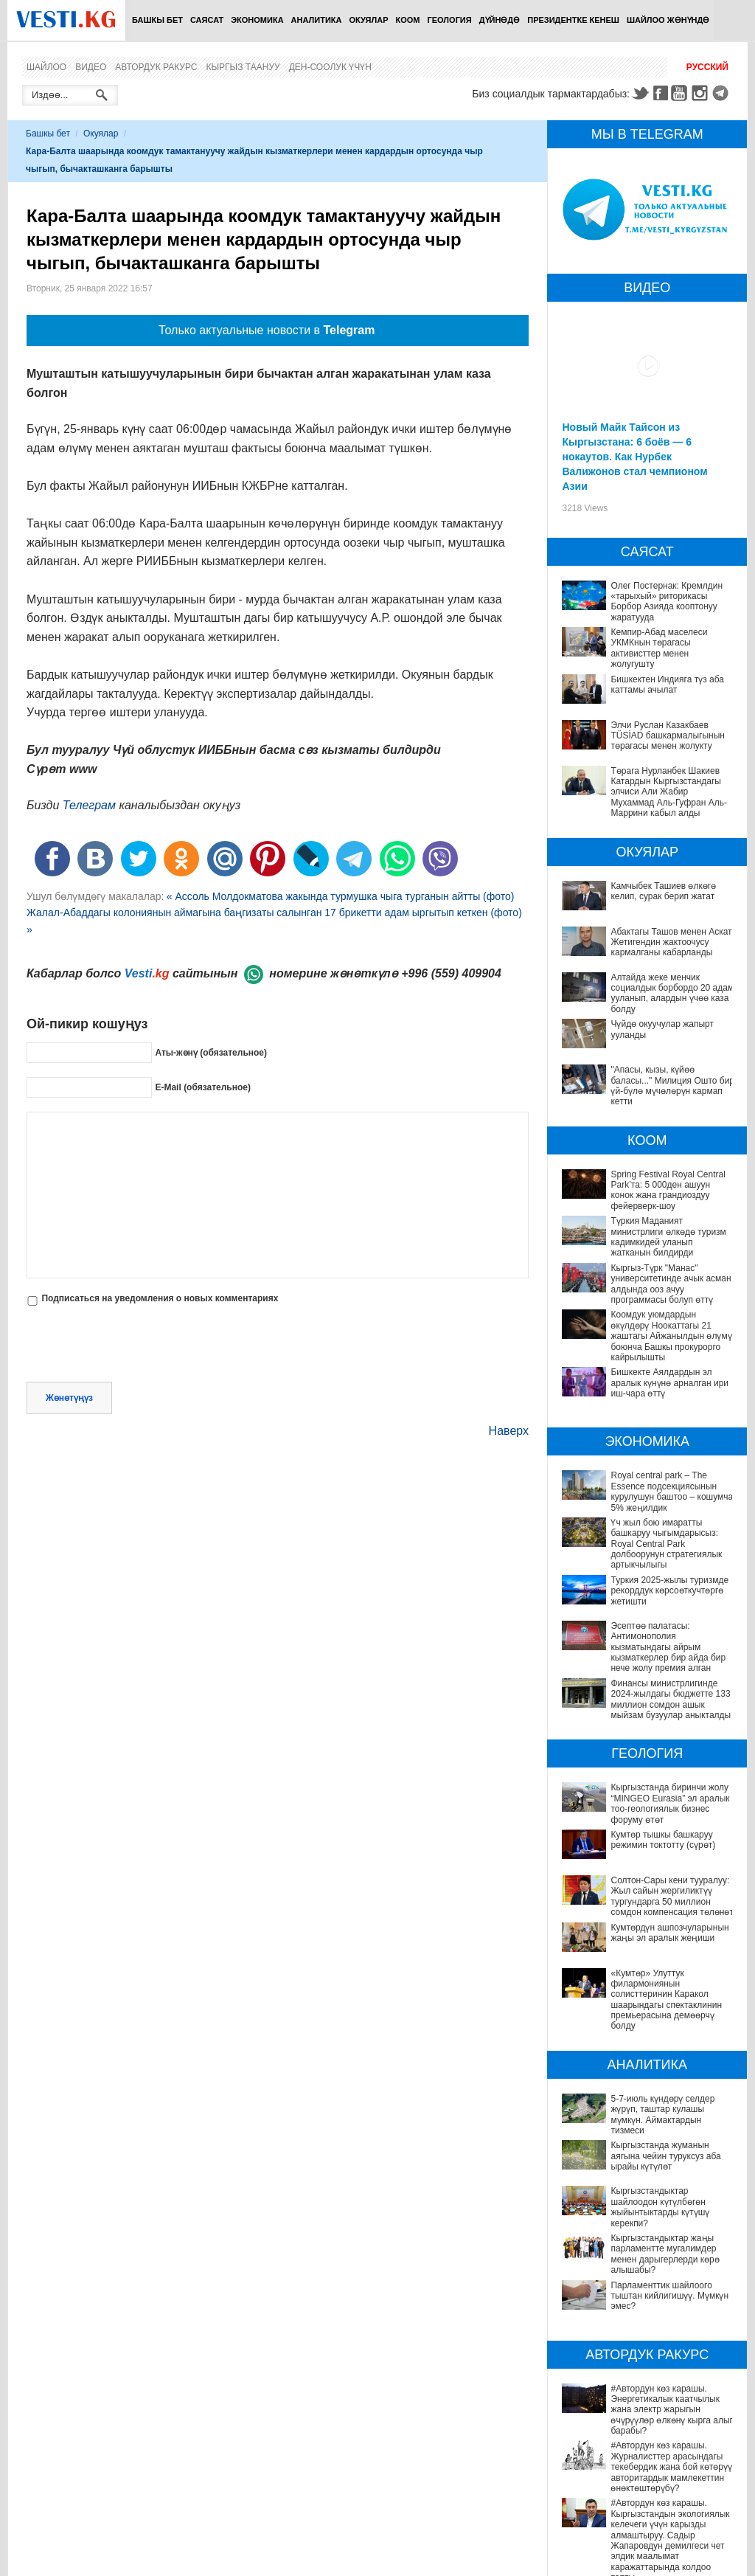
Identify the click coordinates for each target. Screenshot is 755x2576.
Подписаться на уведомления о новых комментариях (159, 1298)
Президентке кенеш (573, 19)
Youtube (681, 93)
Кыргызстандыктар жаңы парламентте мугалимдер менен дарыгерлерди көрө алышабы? (647, 2197)
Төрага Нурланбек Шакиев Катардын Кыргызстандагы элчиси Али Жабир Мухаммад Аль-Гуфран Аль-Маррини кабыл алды (668, 792)
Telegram (722, 93)
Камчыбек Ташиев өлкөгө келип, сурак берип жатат (663, 891)
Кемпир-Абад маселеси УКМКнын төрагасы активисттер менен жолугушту (658, 648)
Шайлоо (46, 67)
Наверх (509, 1430)
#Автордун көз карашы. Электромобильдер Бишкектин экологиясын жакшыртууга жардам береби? (638, 2488)
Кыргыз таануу (243, 67)
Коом (408, 19)
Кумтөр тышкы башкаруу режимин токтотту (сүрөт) (662, 1839)
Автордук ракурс (156, 67)
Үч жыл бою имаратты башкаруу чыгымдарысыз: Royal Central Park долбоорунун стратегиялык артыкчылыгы (666, 1544)
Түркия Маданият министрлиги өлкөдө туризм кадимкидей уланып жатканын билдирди (668, 1237)
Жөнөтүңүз (69, 1398)
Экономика (257, 19)
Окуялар (368, 19)
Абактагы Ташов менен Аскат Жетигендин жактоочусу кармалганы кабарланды (670, 942)
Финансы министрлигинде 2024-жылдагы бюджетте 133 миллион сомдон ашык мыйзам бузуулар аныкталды (670, 1699)
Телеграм (89, 805)
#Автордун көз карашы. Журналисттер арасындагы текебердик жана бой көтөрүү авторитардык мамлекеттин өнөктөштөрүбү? (646, 2358)
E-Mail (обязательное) (203, 1087)
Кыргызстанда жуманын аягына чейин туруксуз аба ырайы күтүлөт (645, 2129)
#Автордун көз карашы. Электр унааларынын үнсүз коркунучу (631, 2451)
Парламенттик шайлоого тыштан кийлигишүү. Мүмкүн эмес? (634, 2227)
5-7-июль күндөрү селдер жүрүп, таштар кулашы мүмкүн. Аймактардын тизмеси (649, 2104)
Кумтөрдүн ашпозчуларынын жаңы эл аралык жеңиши (669, 1932)
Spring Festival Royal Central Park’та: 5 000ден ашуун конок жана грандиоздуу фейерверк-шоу (667, 1190)
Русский (707, 67)
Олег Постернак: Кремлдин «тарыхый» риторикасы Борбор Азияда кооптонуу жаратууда (666, 602)
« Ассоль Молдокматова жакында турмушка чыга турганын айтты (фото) (341, 896)
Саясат (206, 19)
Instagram (702, 93)
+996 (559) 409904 (451, 973)
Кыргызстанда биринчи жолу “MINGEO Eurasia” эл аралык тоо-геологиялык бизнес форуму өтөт (669, 1803)
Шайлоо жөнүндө (668, 19)
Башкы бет (157, 19)
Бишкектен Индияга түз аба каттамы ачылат (667, 684)
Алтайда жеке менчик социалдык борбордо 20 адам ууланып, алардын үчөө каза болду (672, 993)
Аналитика (316, 19)
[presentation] (139, 1345)
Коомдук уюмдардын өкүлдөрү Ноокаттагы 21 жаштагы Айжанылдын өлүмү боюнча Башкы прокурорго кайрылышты (670, 1336)
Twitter (640, 93)
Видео (90, 67)
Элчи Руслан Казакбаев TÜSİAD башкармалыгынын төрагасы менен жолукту (667, 736)
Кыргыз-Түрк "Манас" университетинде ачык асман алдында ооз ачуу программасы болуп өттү (670, 1284)
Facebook (660, 93)
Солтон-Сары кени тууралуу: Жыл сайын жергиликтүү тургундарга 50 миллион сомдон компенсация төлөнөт (672, 1896)
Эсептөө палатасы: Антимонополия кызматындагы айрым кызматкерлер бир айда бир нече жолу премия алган (668, 1647)
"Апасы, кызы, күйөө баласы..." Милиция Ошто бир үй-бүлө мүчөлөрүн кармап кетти (672, 1085)
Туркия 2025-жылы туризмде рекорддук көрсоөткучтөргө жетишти (669, 1591)
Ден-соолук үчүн (330, 67)
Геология (450, 19)
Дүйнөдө (500, 19)
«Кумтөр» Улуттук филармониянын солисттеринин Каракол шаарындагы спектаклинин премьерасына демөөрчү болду (666, 2000)
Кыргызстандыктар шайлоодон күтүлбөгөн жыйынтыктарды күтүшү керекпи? (640, 2160)
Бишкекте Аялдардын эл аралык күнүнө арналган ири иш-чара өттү (669, 1383)
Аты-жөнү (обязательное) (211, 1053)
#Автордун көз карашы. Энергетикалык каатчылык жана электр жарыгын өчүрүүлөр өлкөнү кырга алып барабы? (648, 2317)
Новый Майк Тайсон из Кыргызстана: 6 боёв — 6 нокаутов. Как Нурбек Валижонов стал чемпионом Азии (634, 456)
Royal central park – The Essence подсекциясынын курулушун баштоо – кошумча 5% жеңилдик (671, 1491)
